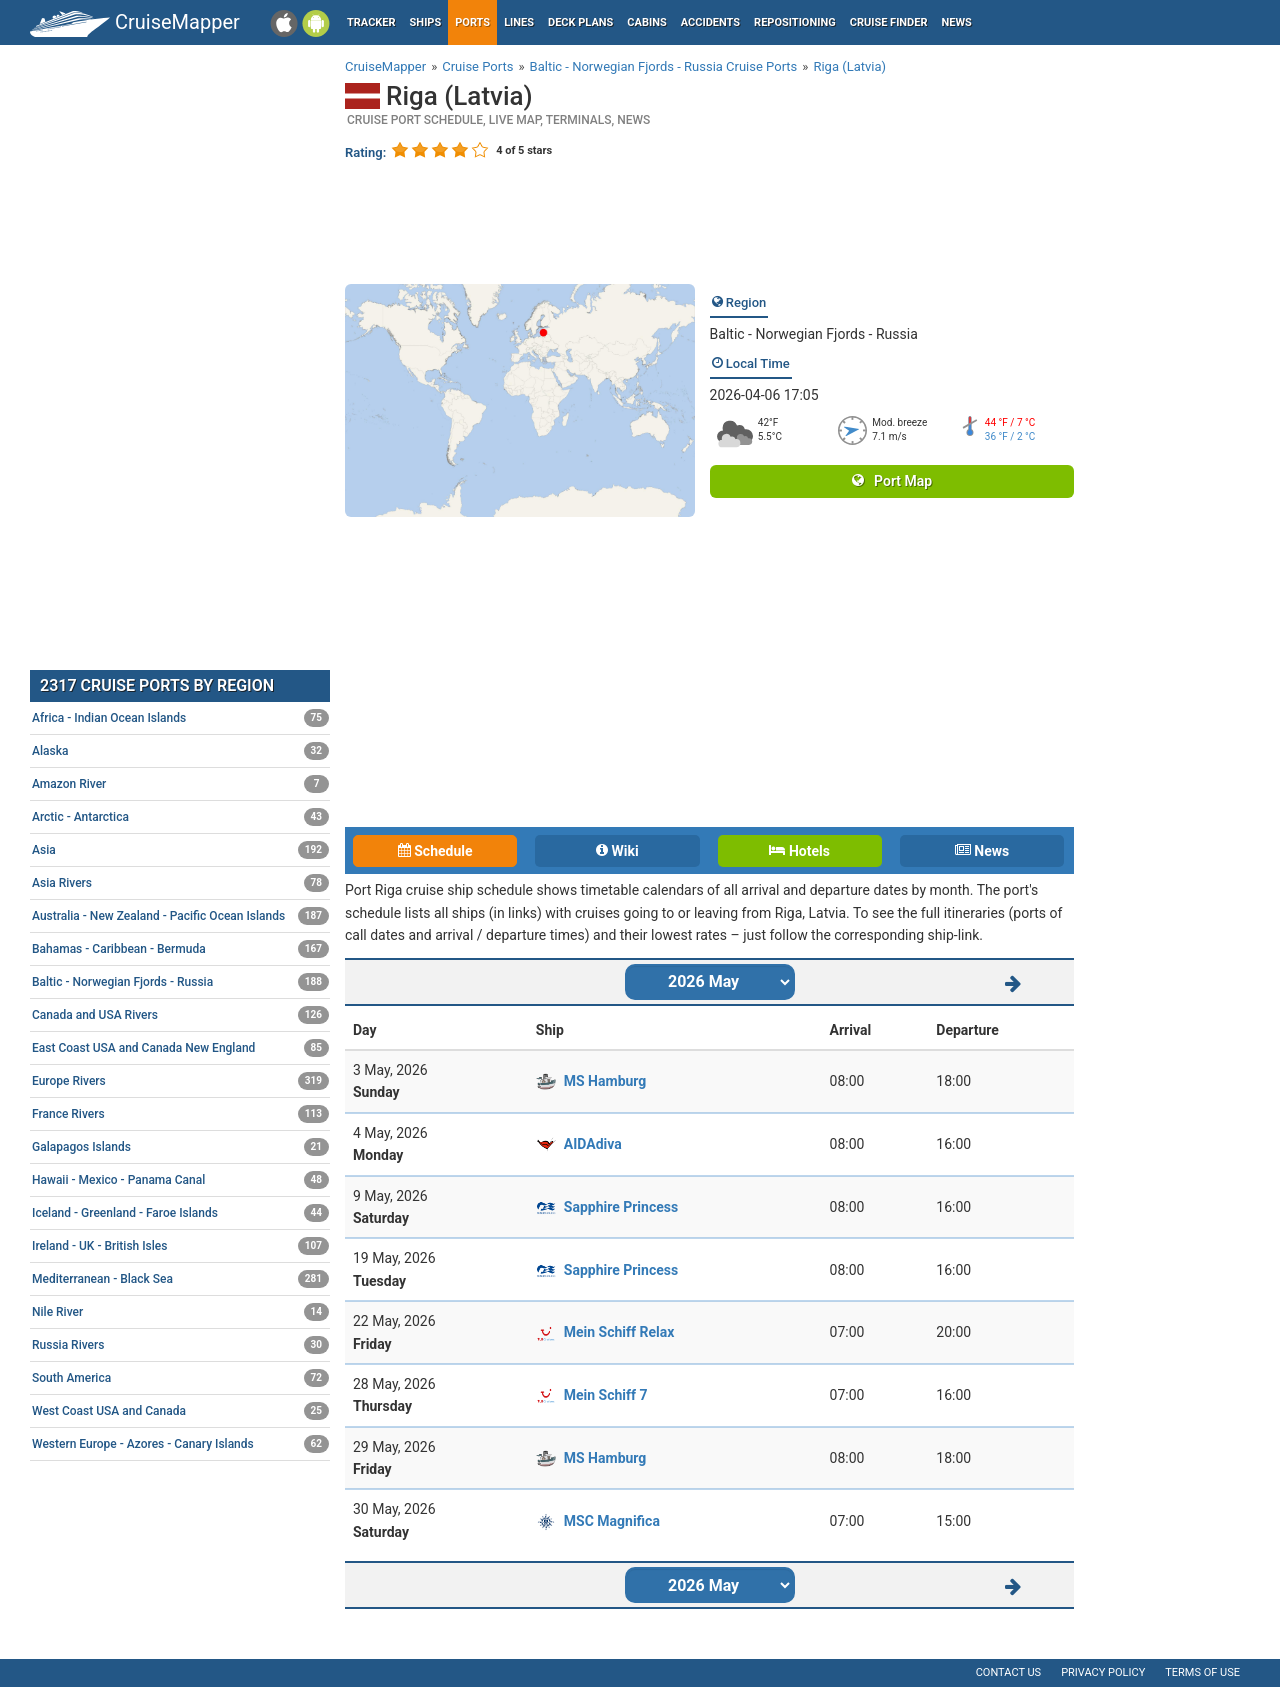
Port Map (892, 481)
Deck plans (580, 22)
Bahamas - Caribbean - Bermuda (180, 949)
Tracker (371, 22)
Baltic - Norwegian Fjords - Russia (814, 334)
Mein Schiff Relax (619, 1332)
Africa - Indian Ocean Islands (180, 718)
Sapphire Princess (621, 1207)
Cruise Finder (889, 22)
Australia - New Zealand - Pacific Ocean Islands (180, 916)
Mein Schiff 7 (606, 1395)
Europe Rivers (180, 1081)
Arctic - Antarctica (180, 817)
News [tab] (982, 851)
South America (180, 1378)
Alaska (180, 751)
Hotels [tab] (799, 851)
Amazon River (180, 784)
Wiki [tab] (617, 851)
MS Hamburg (605, 1081)
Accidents (710, 22)
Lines (519, 22)
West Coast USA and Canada (180, 1411)
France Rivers (180, 1114)
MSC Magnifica (612, 1521)
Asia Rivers (180, 883)
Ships (426, 22)
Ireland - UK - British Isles (180, 1246)
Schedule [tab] (435, 851)
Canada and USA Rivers (180, 1015)
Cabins (646, 22)
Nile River (180, 1312)
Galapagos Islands (180, 1147)
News (957, 22)
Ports (472, 22)
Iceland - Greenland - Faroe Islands (180, 1213)
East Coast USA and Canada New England (180, 1048)
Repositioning (795, 22)
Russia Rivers (180, 1345)
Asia (180, 850)
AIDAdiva (593, 1144)
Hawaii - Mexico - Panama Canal (180, 1180)
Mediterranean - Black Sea (180, 1279)
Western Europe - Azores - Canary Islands (180, 1444)
